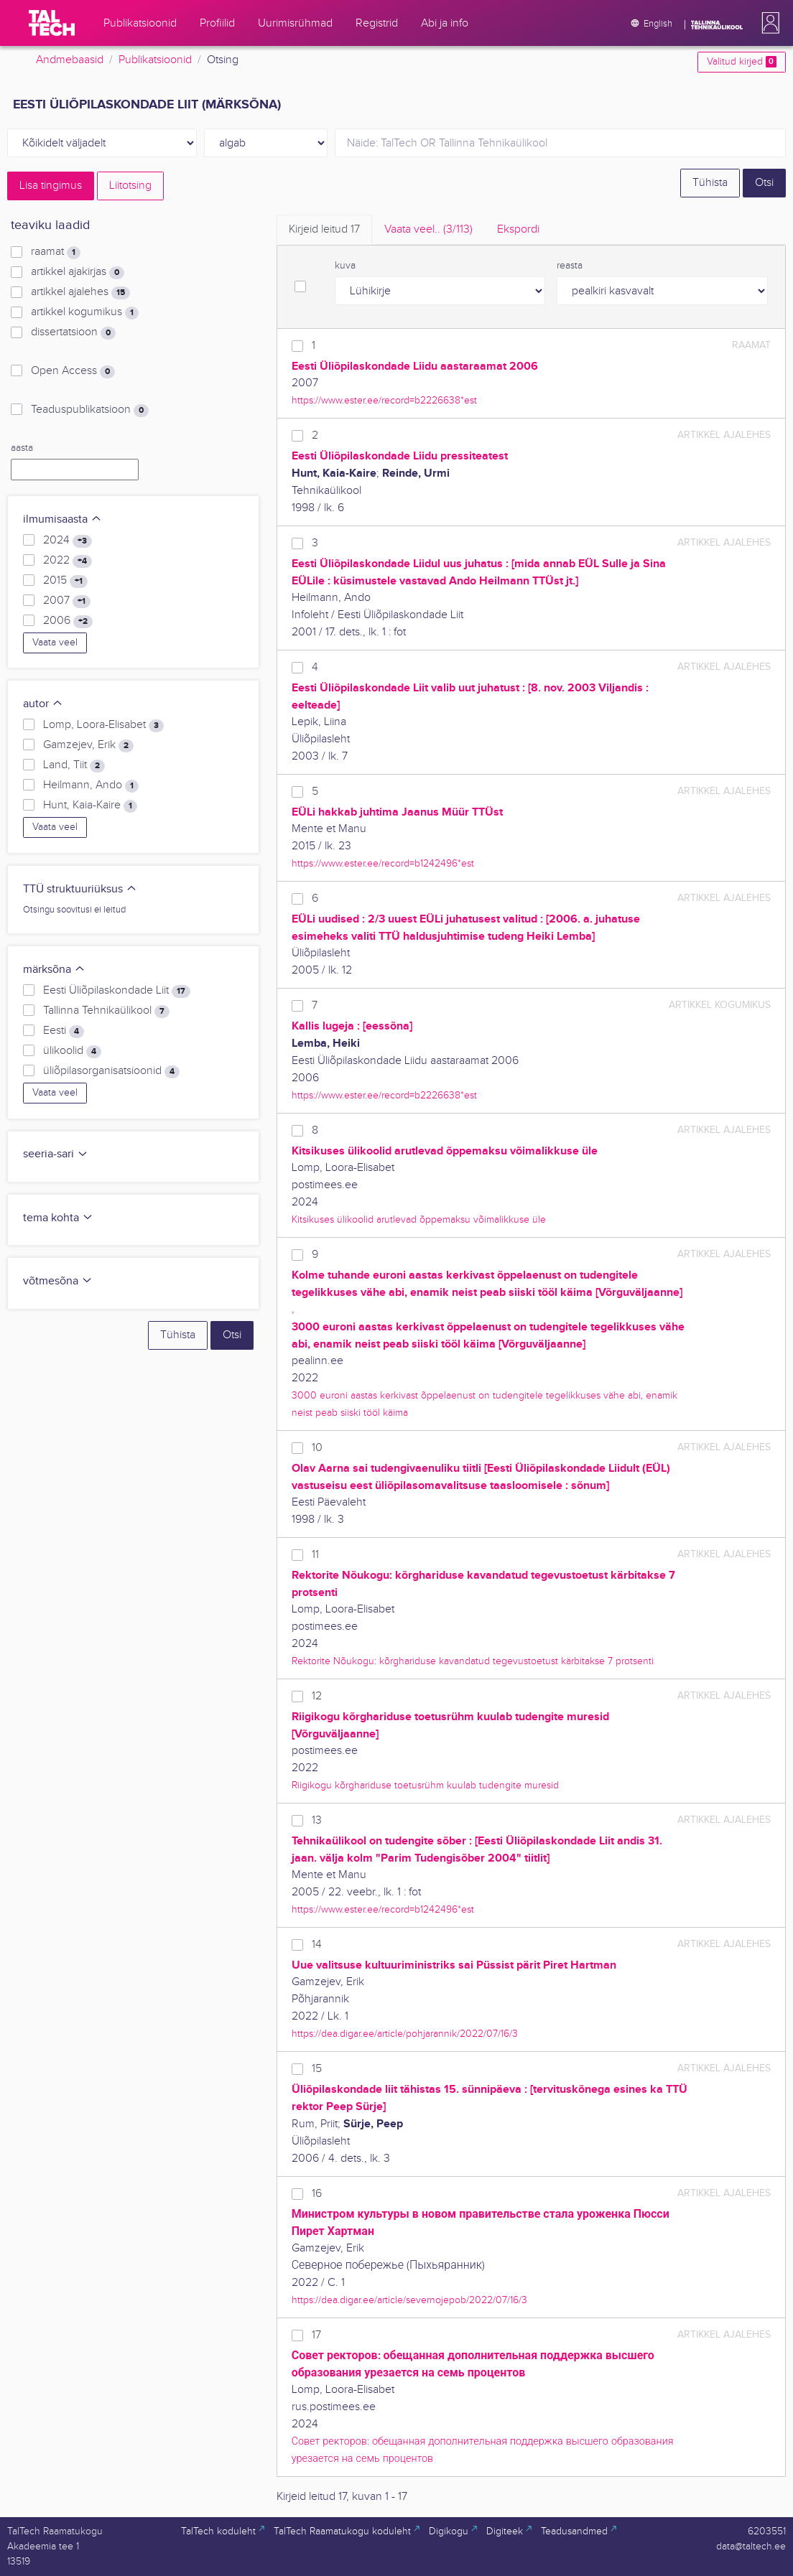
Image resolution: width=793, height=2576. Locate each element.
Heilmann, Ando (91, 785)
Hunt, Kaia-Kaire (90, 805)
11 (315, 1555)
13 (317, 1820)
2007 (67, 601)
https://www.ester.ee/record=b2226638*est (384, 400)
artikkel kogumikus (85, 312)
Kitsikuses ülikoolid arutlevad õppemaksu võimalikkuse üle (419, 1219)
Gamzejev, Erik (88, 745)
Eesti (63, 1031)
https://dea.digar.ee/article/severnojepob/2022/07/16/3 (409, 2300)
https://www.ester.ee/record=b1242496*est (383, 863)
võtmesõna (58, 1281)
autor (43, 704)
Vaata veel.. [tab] (428, 229)
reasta (570, 265)
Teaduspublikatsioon (90, 410)
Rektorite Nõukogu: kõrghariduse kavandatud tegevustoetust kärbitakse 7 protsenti (473, 1661)
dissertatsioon (73, 332)
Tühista (710, 183)
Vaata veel (55, 642)
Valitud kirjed (741, 61)
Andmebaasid (69, 60)
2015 (65, 581)
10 (317, 1448)
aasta (22, 448)
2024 (67, 540)
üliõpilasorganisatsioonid (111, 1071)
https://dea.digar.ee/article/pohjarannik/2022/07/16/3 (405, 2033)
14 (317, 1944)
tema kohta (58, 1218)
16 (317, 2194)
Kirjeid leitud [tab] (324, 229)
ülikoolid (72, 1051)
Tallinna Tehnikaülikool (106, 1011)
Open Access (73, 371)
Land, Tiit (74, 765)
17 (316, 2335)
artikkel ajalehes (80, 292)
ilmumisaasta (62, 519)
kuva (345, 265)
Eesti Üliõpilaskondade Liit (116, 991)
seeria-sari (55, 1154)
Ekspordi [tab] (518, 229)
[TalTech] (52, 23)
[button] (767, 23)
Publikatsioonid (155, 60)
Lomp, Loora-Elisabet (103, 725)
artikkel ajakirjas (77, 272)
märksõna (54, 969)
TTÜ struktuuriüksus (80, 889)
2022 (67, 561)
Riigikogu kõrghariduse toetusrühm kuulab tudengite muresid (425, 1785)
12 (317, 1696)
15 (317, 2069)
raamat (55, 252)
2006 (68, 621)
